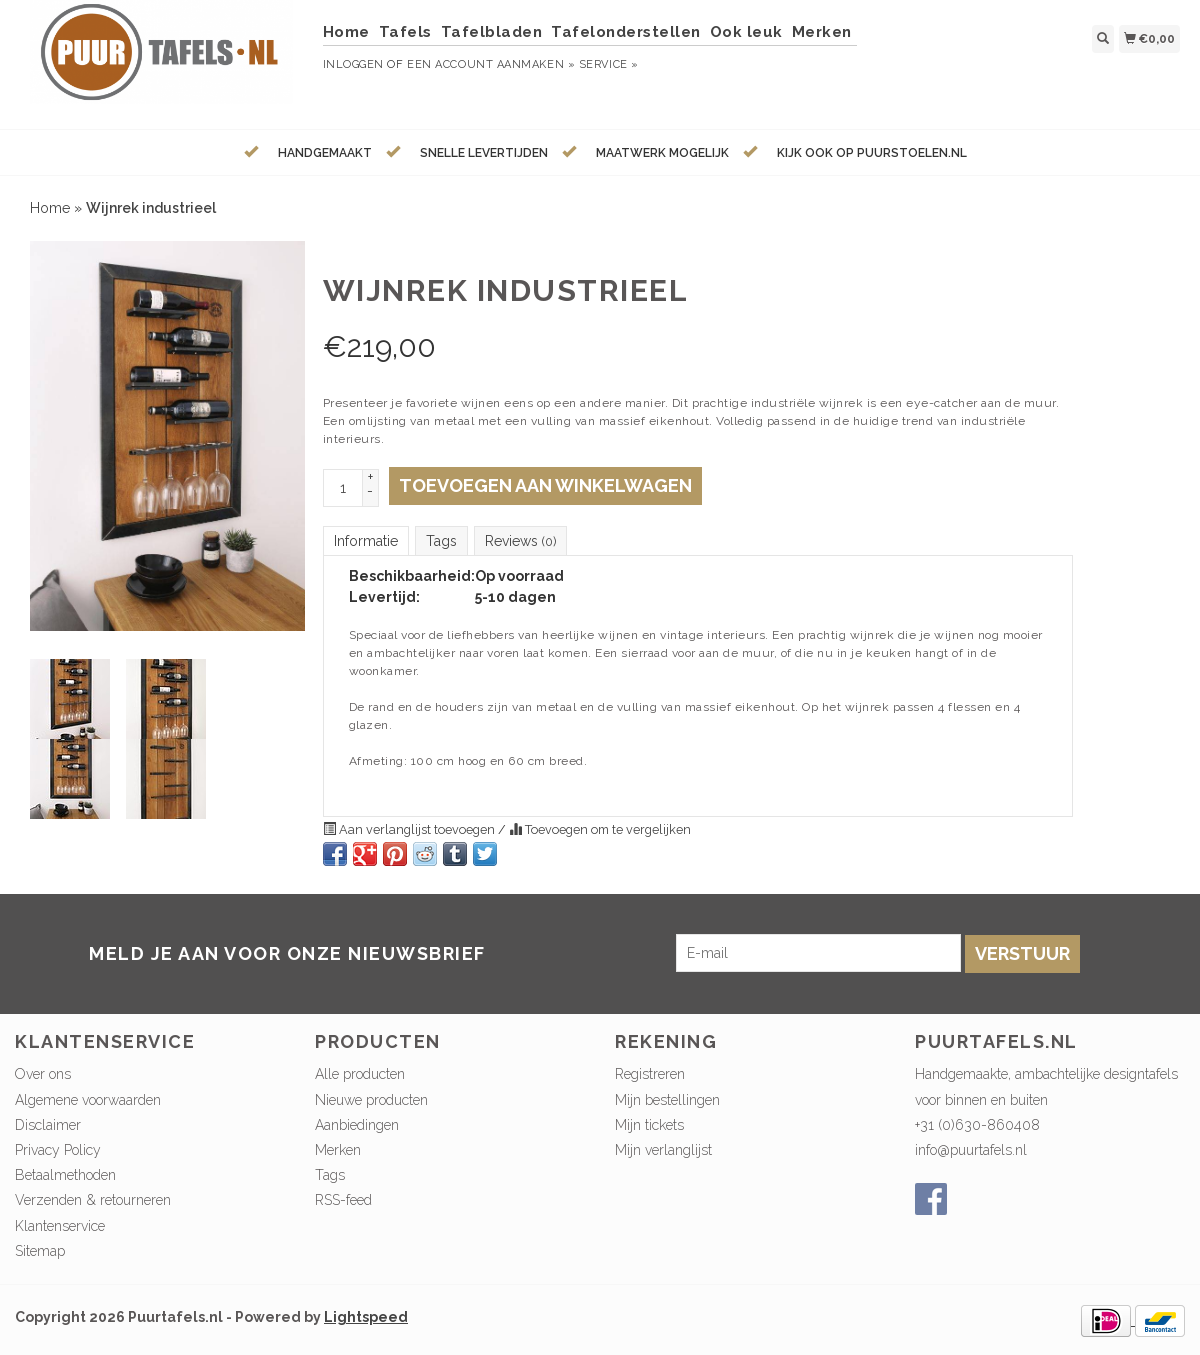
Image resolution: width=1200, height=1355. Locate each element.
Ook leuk (746, 32)
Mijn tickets (649, 1125)
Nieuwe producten (371, 1100)
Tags (441, 541)
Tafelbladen (492, 32)
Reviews (520, 541)
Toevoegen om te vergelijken (600, 829)
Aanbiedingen (357, 1125)
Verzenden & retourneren (93, 1200)
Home (346, 32)
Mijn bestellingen (667, 1100)
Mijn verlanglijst (663, 1150)
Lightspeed (366, 1317)
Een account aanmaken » (491, 64)
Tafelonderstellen (626, 32)
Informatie (366, 541)
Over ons (43, 1074)
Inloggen (353, 64)
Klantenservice (60, 1226)
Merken (822, 32)
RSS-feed (343, 1200)
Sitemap (40, 1251)
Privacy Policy (58, 1150)
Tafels (405, 32)
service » (609, 64)
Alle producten (360, 1074)
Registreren (650, 1074)
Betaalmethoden (65, 1175)
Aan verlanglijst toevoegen (410, 829)
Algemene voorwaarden (88, 1100)
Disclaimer (48, 1125)
